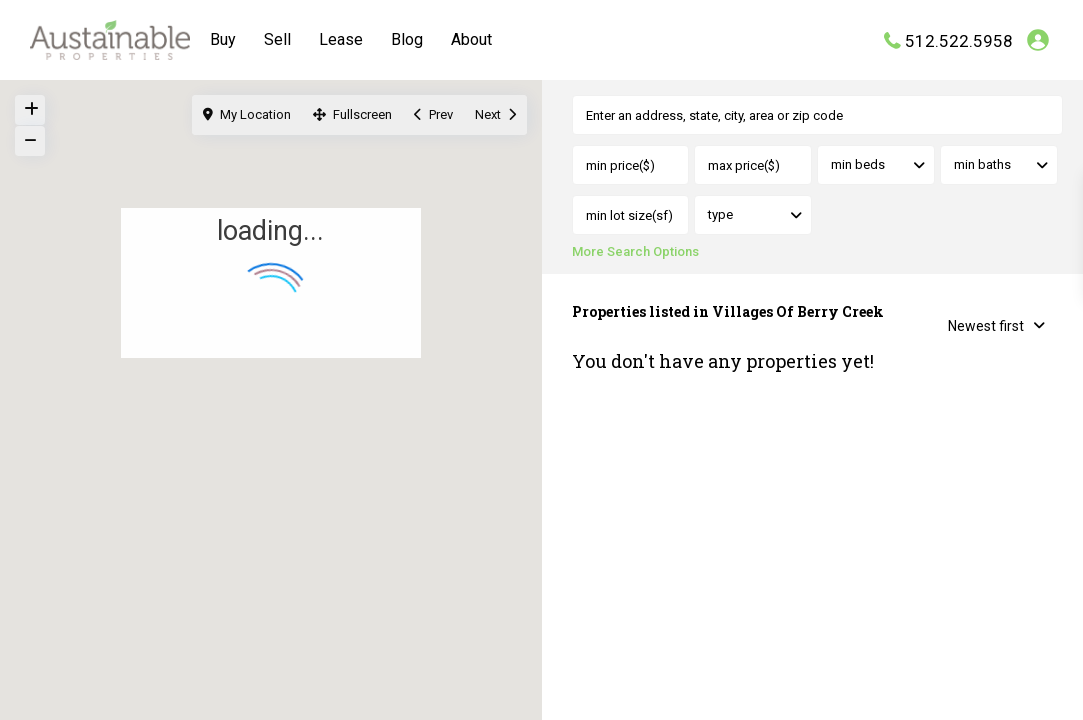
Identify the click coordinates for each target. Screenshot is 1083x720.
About (471, 39)
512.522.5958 (959, 40)
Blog (407, 39)
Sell (277, 39)
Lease (341, 39)
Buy (223, 39)
